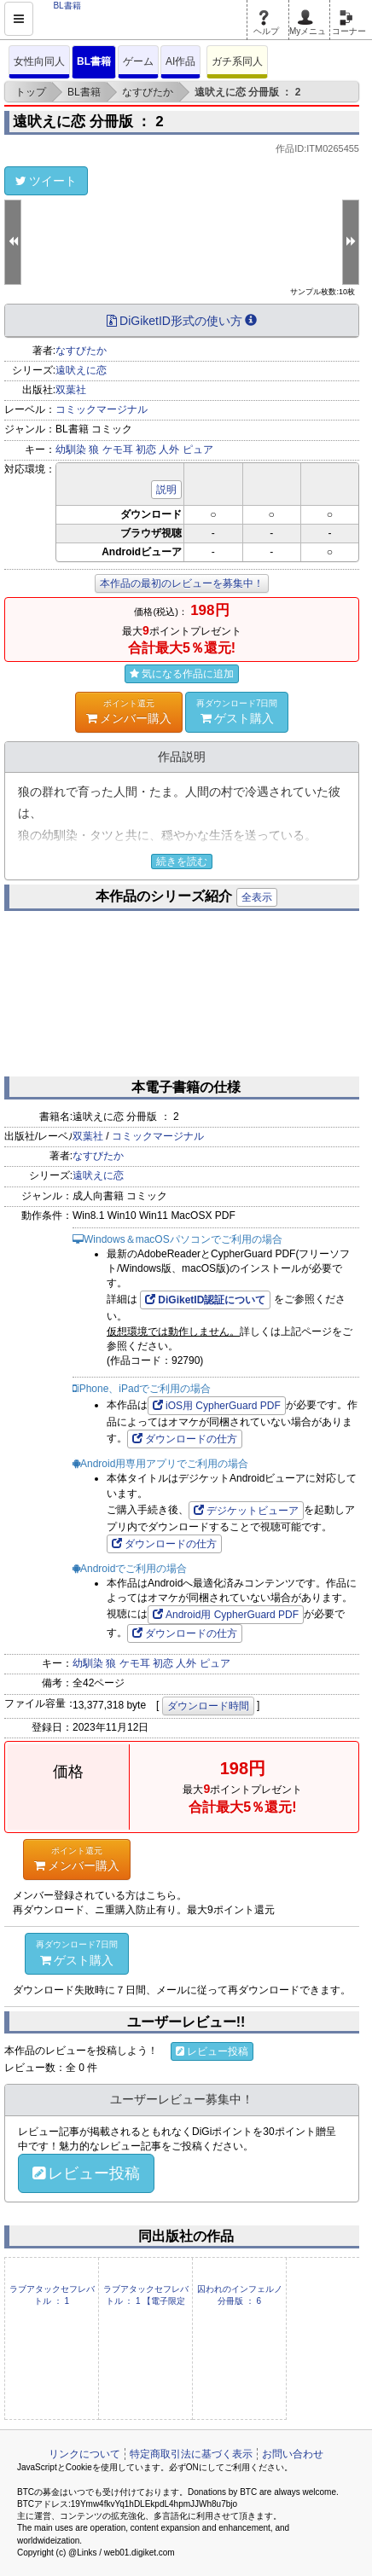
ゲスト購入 (237, 711)
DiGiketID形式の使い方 (182, 321)
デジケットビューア (246, 1511)
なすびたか (81, 351)
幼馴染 (70, 449)
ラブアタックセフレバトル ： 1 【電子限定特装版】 (146, 2301)
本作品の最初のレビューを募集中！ (182, 583)
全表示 (256, 897)
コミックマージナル (101, 409)
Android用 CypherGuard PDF (226, 1615)
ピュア (198, 449)
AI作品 (180, 61)
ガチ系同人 (237, 61)
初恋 (146, 449)
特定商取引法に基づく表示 (191, 2454)
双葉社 (70, 390)
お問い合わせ (292, 2454)
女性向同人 (39, 61)
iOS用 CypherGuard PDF (217, 1406)
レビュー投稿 (212, 2051)
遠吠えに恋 (81, 370)
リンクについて (84, 2454)
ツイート (46, 181)
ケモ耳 (117, 449)
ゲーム (138, 61)
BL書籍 (94, 61)
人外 (169, 449)
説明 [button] (166, 490)
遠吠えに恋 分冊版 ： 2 (88, 121)
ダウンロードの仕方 (184, 1439)
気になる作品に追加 (182, 674)
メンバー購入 (128, 711)
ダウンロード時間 (208, 1706)
